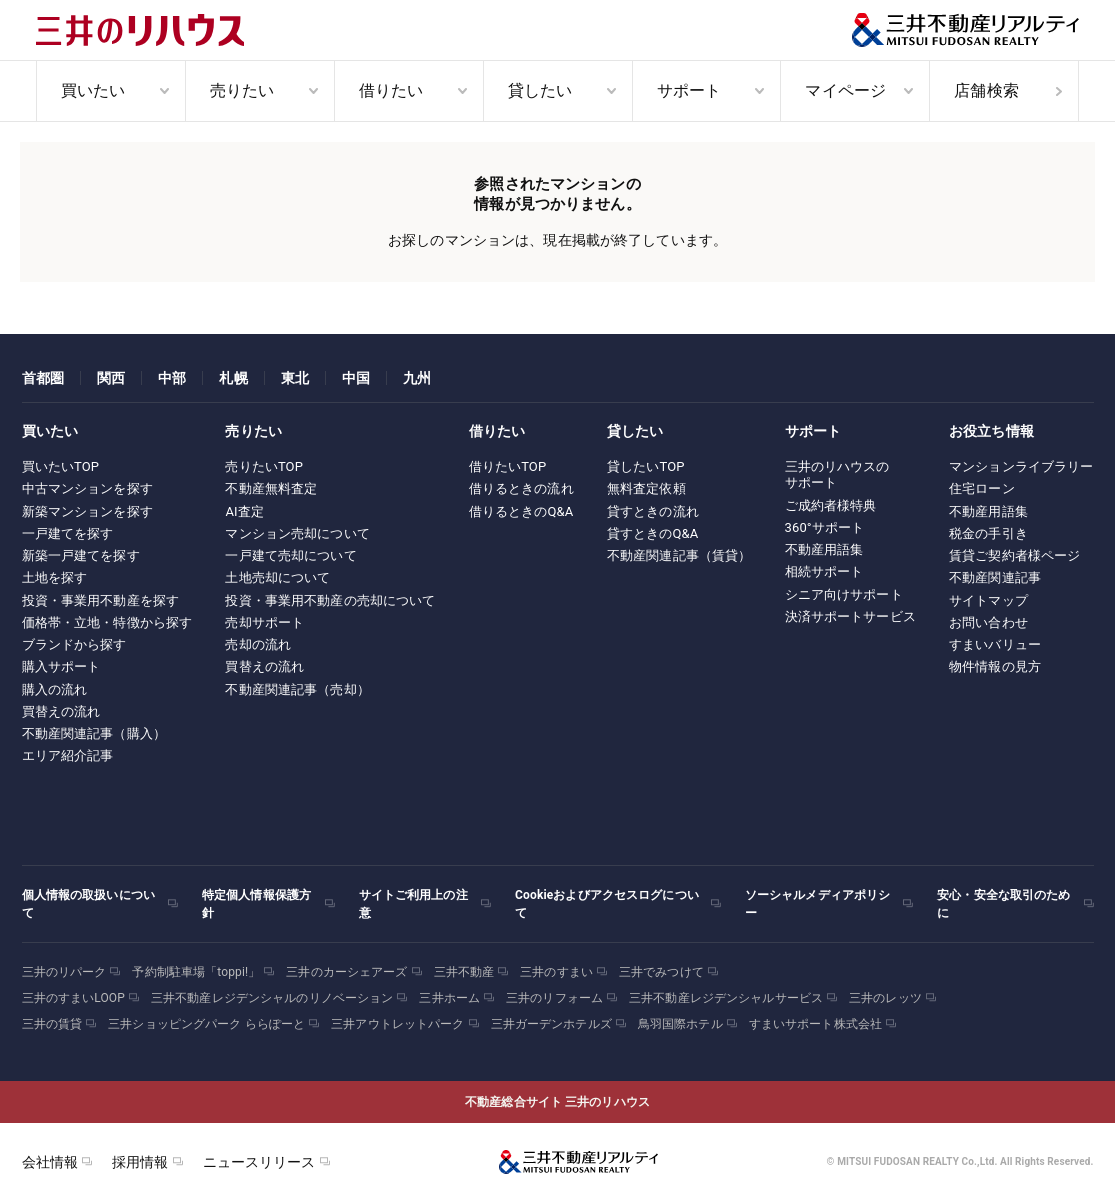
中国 (356, 378)
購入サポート (61, 666)
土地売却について (277, 577)
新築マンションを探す (87, 511)
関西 (111, 378)
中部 (172, 378)
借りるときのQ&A (521, 511)
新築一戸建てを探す (81, 555)
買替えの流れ (61, 711)
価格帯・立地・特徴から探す (107, 622)
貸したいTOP (646, 466)
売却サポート (264, 622)
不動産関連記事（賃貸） (679, 555)
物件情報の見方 (995, 666)
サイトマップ (988, 600)
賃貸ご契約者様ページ (1014, 555)
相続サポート (824, 571)
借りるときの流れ (521, 488)
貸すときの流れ (653, 511)
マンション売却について (297, 533)
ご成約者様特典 (831, 505)
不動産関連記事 (995, 577)
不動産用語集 (824, 549)
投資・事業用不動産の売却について (330, 600)
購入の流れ (55, 689)
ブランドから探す (74, 644)
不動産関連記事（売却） (297, 689)
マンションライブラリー (1021, 466)
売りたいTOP (264, 466)
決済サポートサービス (850, 616)
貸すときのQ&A (653, 533)
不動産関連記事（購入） (94, 733)
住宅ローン (982, 488)
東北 (295, 378)
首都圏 (43, 378)
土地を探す (55, 577)
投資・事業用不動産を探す (101, 600)
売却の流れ (258, 644)
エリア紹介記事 (68, 755)
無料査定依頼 (646, 488)
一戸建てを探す (68, 533)
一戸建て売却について (290, 555)
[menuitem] (110, 91)
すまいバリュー (995, 644)
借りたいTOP (508, 466)
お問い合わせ (988, 622)
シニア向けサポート (844, 594)
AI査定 (244, 511)
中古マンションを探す (87, 488)
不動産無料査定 (271, 488)
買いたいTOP (61, 466)
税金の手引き (988, 533)
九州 (417, 378)
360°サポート (825, 527)
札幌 (233, 378)
